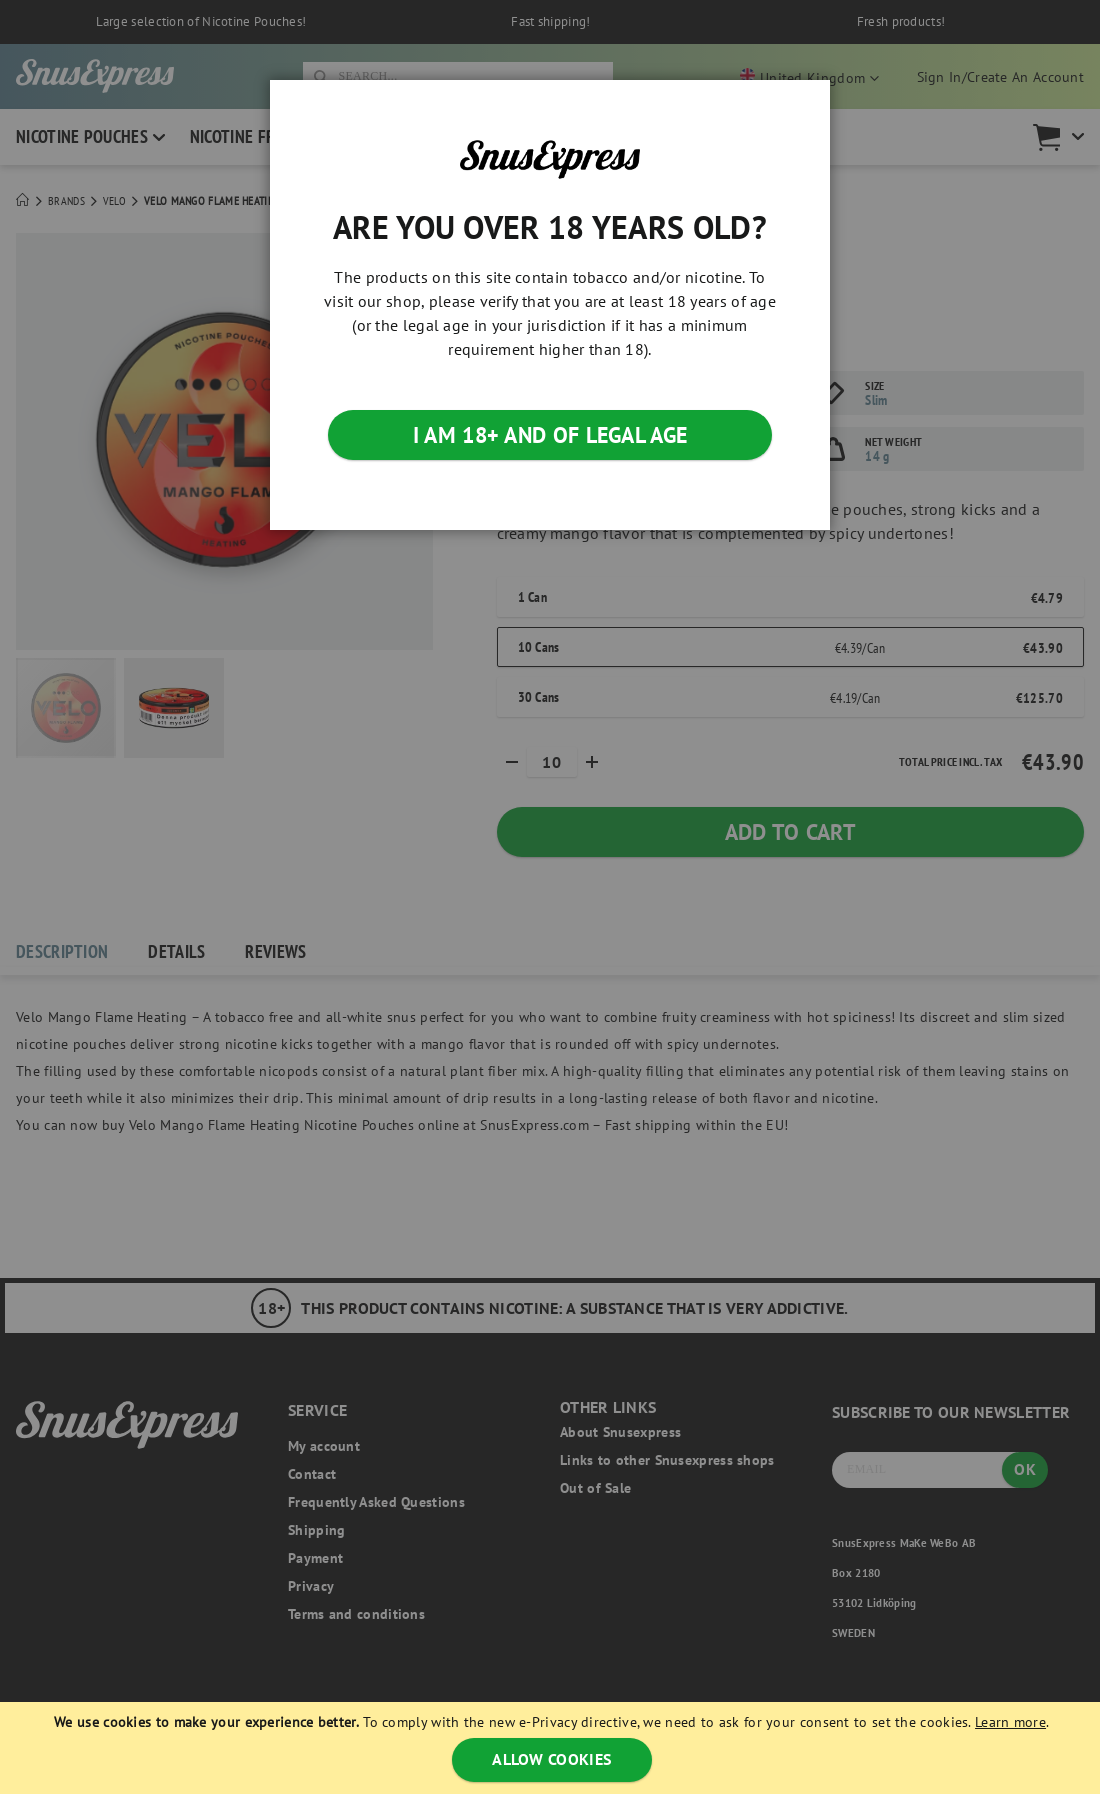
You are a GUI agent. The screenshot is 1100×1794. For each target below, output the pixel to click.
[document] (552, 1748)
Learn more (1010, 1722)
